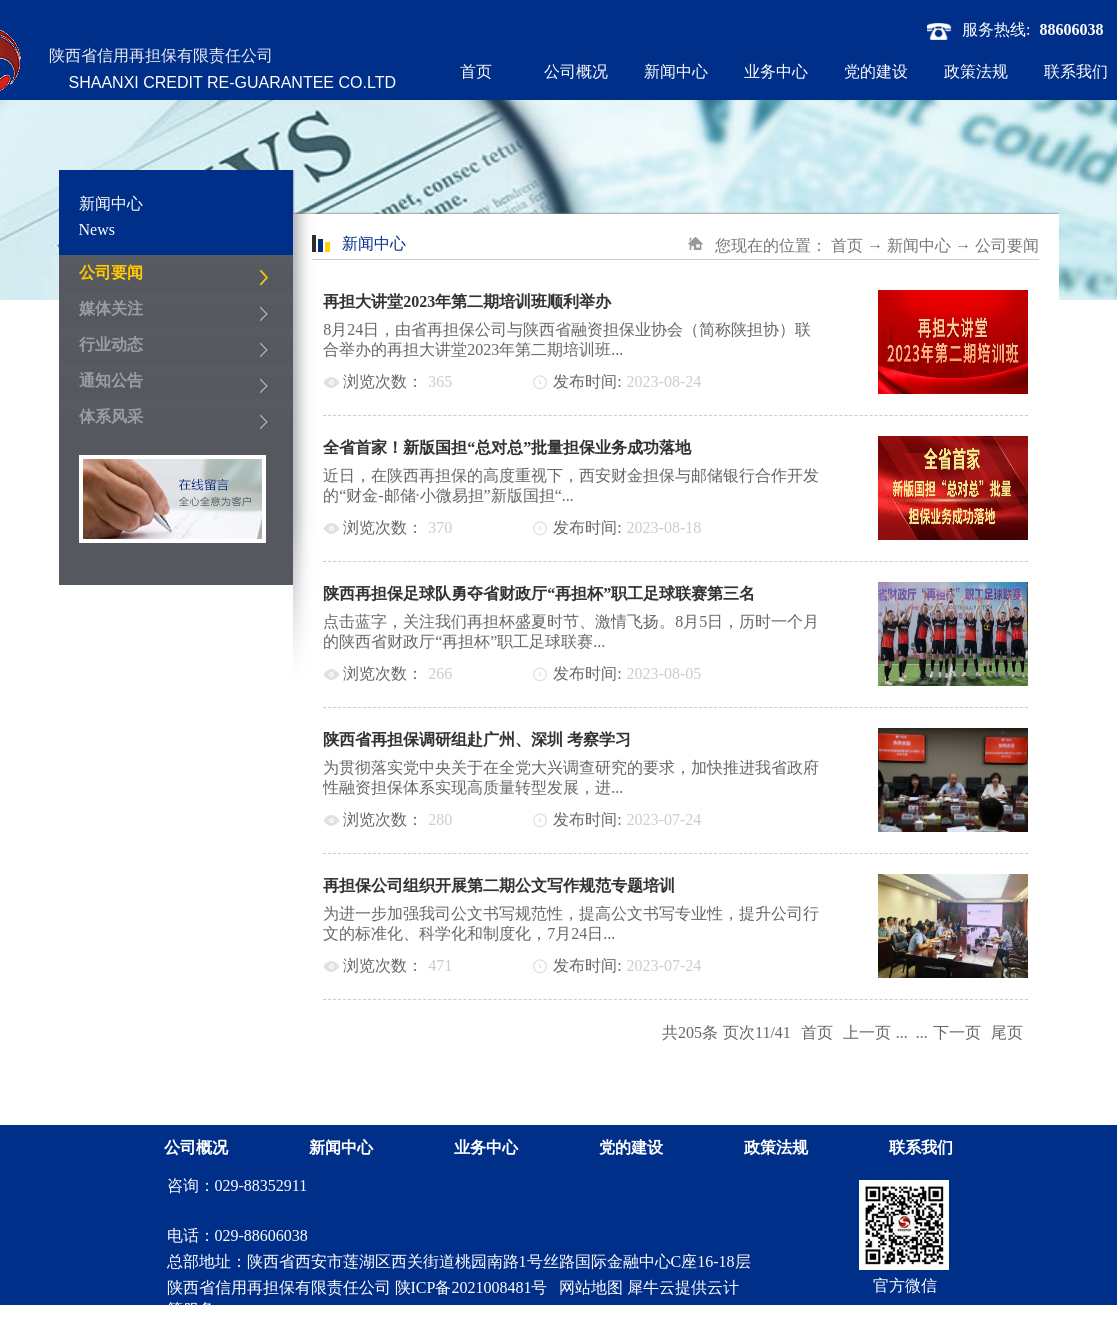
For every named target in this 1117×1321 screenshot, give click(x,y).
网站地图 (587, 1287)
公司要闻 (1007, 245)
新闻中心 (919, 245)
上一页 (867, 1032)
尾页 (1007, 1032)
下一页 (957, 1032)
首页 (476, 71)
